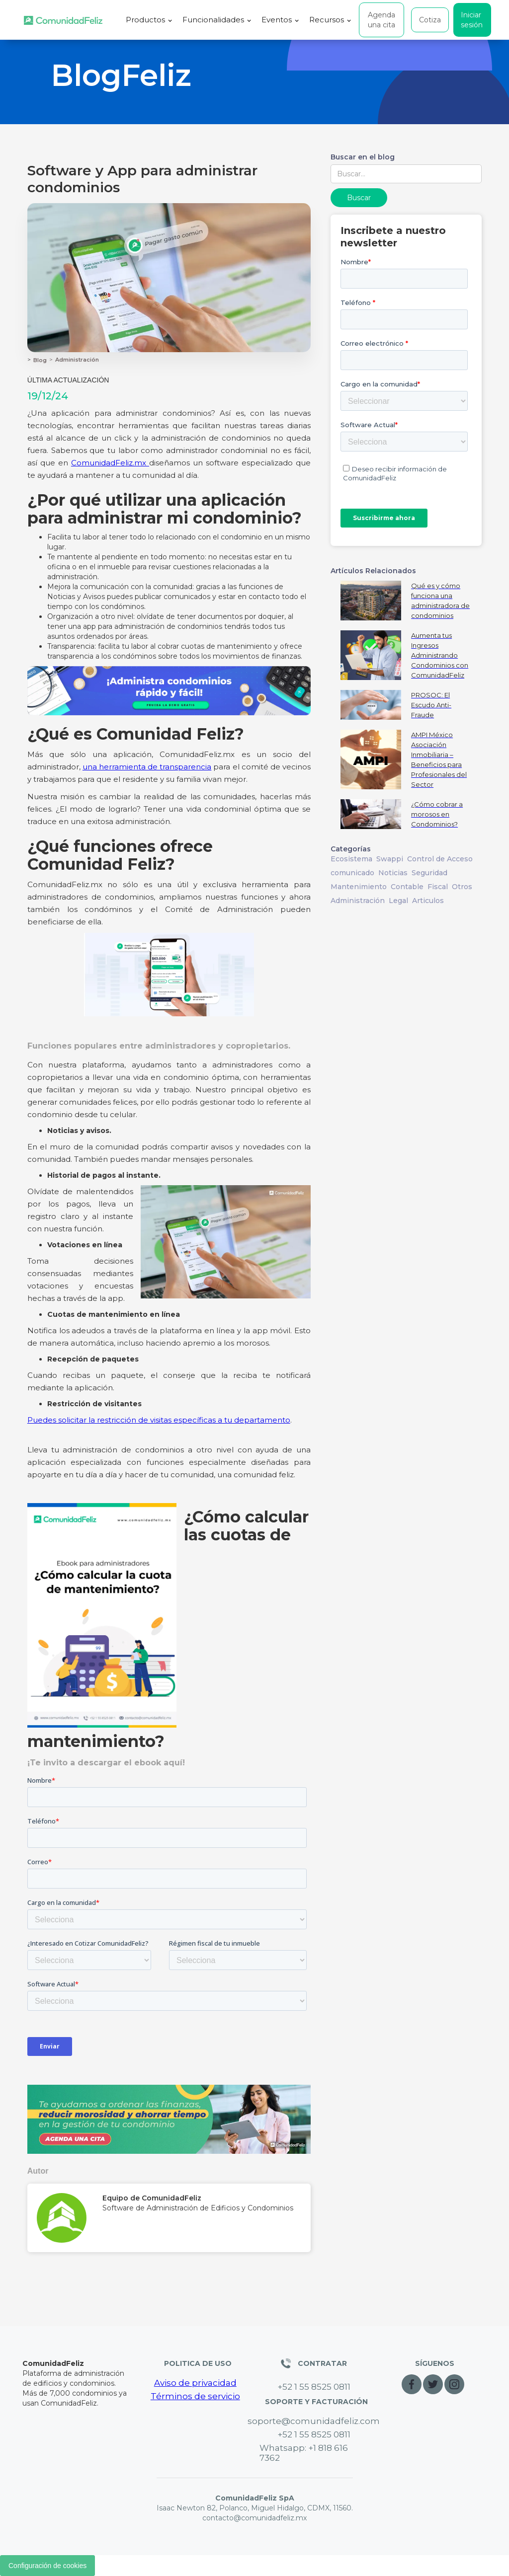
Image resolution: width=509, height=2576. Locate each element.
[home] (63, 20)
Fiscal (437, 886)
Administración (77, 359)
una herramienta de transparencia (147, 766)
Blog (40, 360)
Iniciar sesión (472, 19)
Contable (407, 886)
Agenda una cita (381, 19)
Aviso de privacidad (195, 2383)
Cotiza (430, 19)
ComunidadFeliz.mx (110, 462)
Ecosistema (351, 858)
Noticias (393, 872)
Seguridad (429, 872)
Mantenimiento (359, 886)
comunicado (352, 872)
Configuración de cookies (47, 2566)
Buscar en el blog (363, 156)
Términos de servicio (195, 2396)
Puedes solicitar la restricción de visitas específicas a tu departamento (158, 1420)
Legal (398, 900)
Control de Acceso (440, 858)
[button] (149, 20)
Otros (462, 886)
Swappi (389, 858)
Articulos (428, 900)
